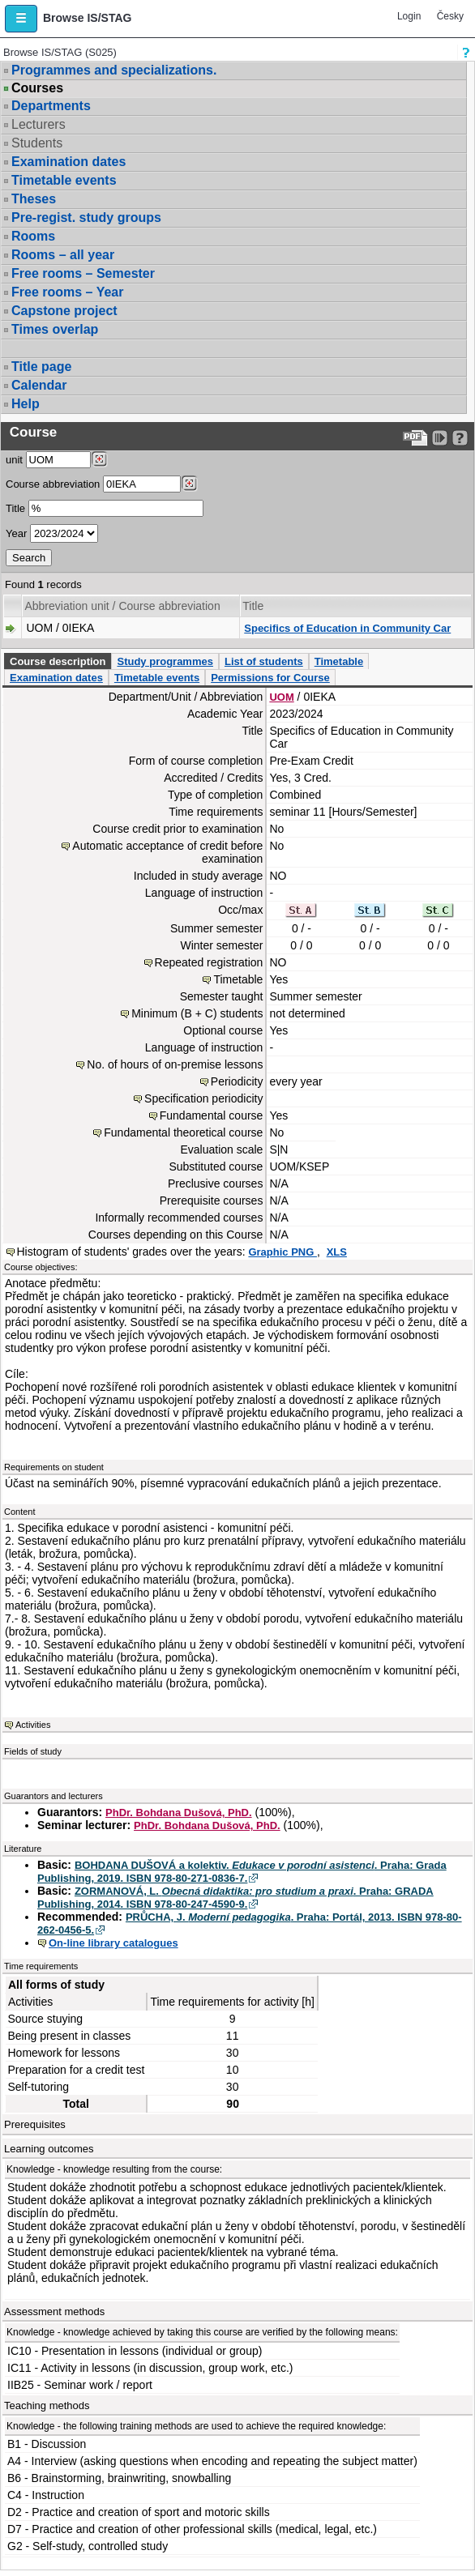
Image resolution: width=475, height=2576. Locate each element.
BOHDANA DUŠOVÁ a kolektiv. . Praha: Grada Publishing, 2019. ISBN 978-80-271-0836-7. (242, 1871)
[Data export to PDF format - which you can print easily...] (415, 437)
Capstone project (64, 311)
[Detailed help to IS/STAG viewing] (460, 437)
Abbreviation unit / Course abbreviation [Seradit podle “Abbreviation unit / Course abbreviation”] (122, 605)
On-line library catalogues (113, 1943)
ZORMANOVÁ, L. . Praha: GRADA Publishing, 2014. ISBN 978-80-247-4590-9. (235, 1897)
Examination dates (68, 161)
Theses (33, 199)
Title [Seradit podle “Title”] (252, 605)
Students (36, 143)
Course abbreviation (53, 484)
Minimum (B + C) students (197, 1013)
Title (15, 508)
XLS (337, 1252)
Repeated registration (209, 962)
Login (409, 16)
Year (16, 533)
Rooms (33, 236)
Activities (32, 1724)
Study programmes (164, 661)
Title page (41, 366)
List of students (264, 661)
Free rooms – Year (67, 292)
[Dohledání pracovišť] (99, 459)
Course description (57, 661)
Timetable (339, 661)
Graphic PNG (282, 1252)
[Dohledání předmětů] (189, 484)
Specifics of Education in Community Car (347, 628)
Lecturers (38, 124)
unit (14, 460)
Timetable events (64, 180)
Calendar (38, 385)
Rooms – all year (62, 255)
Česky (450, 16)
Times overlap (54, 329)
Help (25, 404)
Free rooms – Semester (83, 273)
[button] (21, 18)
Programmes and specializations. (113, 70)
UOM (281, 697)
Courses (37, 88)
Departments (51, 106)
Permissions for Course (270, 678)
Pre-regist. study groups (86, 217)
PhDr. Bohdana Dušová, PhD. (178, 1812)
